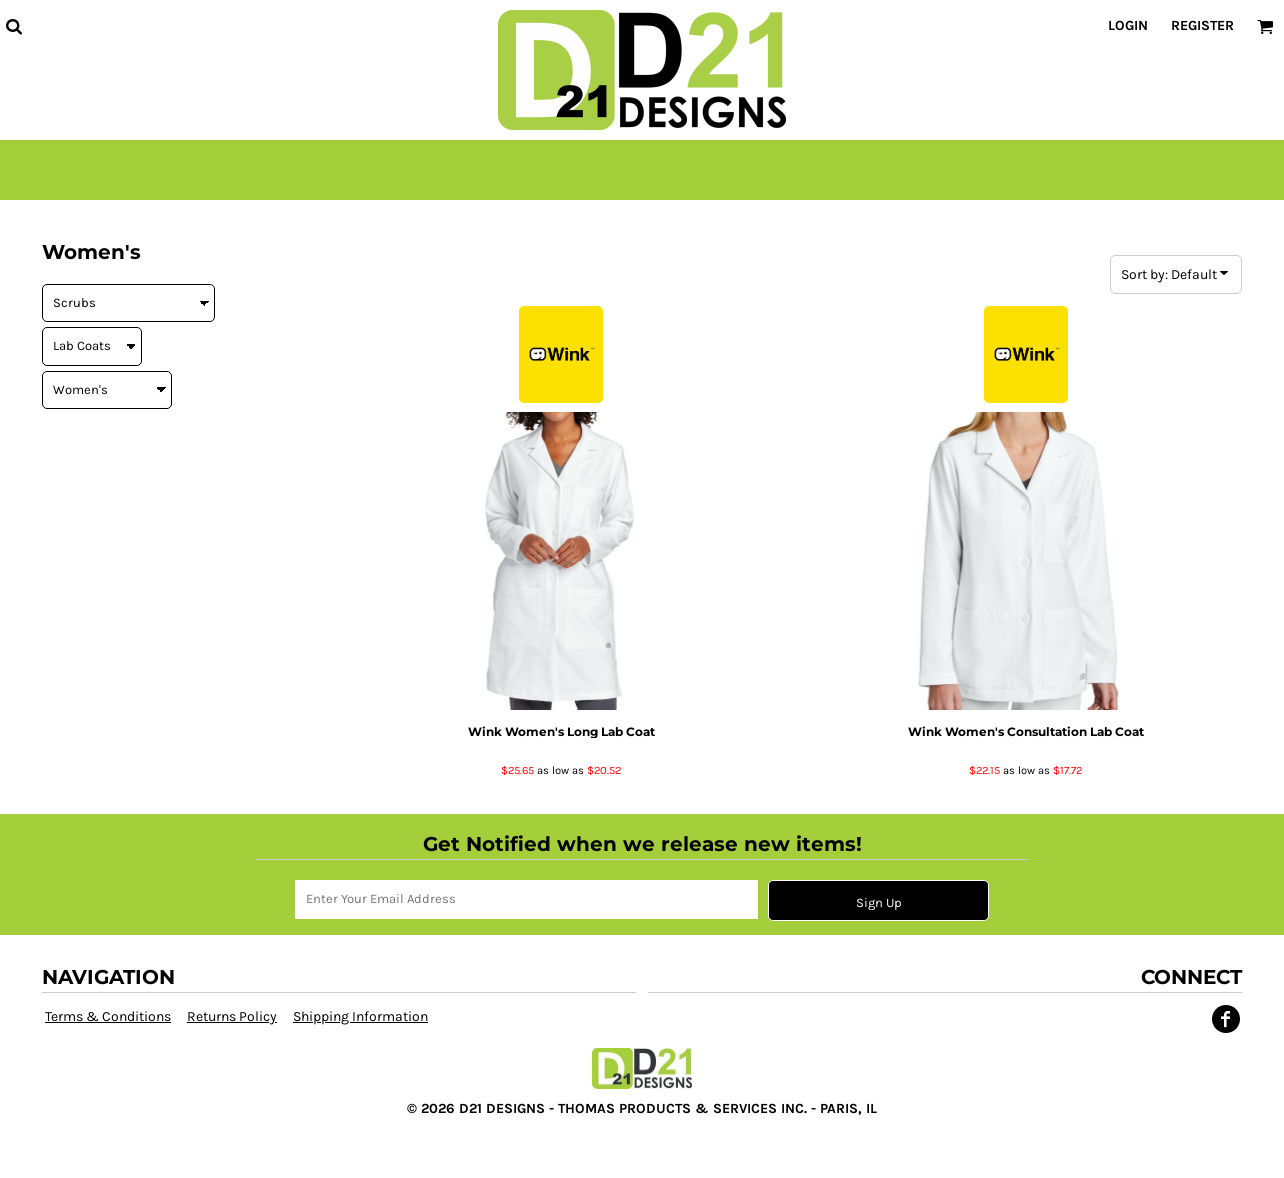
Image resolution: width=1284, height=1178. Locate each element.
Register (1202, 25)
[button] (13, 26)
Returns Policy (232, 1016)
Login (1128, 25)
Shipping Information (360, 1016)
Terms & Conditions (108, 1016)
